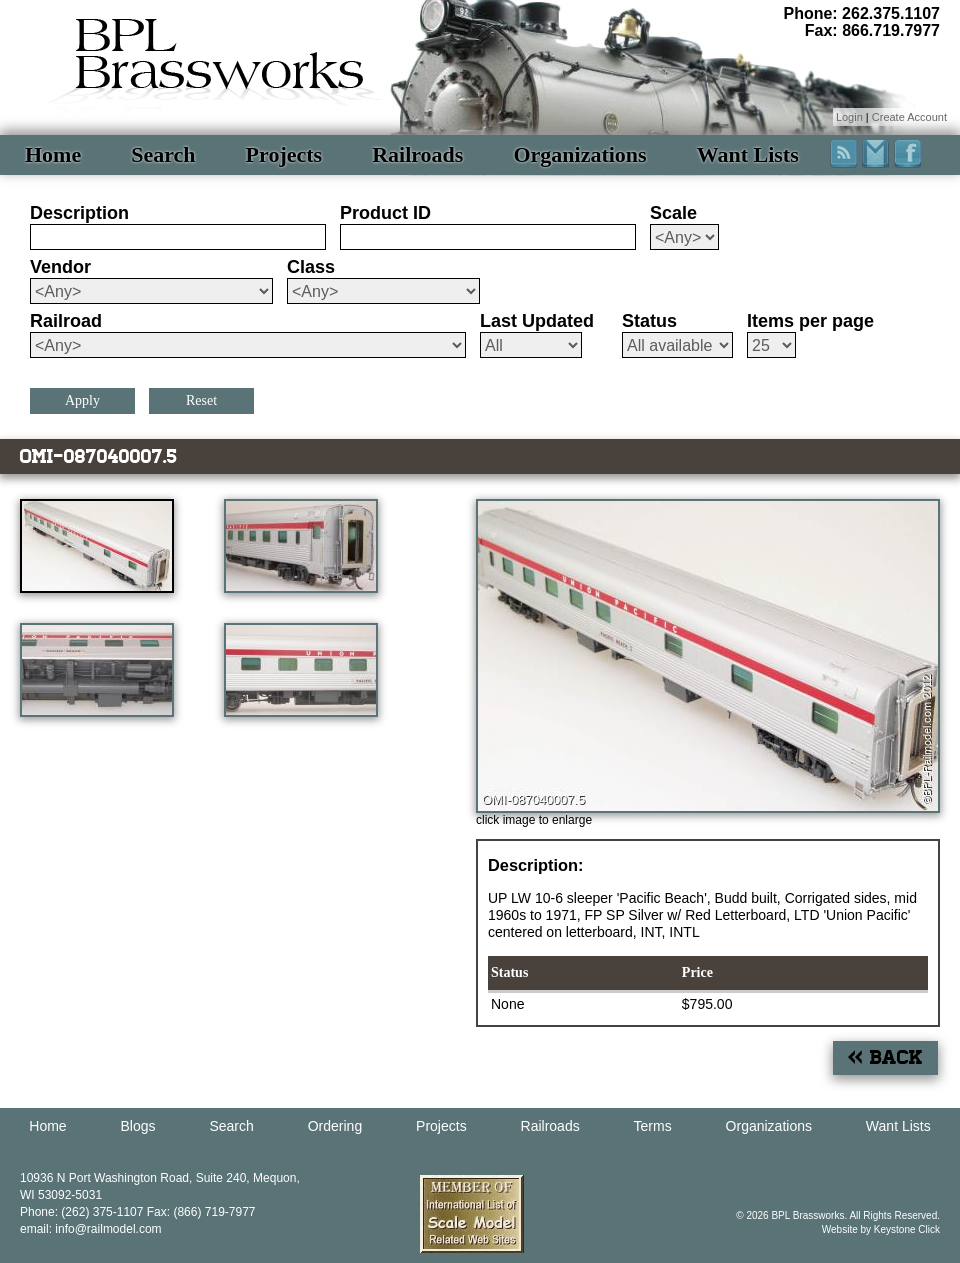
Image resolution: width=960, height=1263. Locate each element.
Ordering (335, 1126)
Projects (284, 154)
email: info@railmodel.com (91, 1229)
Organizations (579, 154)
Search (163, 154)
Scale (673, 213)
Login (849, 117)
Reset (201, 400)
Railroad (66, 321)
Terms (653, 1126)
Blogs (138, 1126)
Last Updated (537, 321)
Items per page (810, 321)
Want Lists (748, 154)
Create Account (909, 117)
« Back (885, 1057)
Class (311, 267)
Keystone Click (907, 1229)
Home (53, 154)
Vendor (60, 267)
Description (79, 213)
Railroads (417, 154)
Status (649, 321)
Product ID (385, 213)
